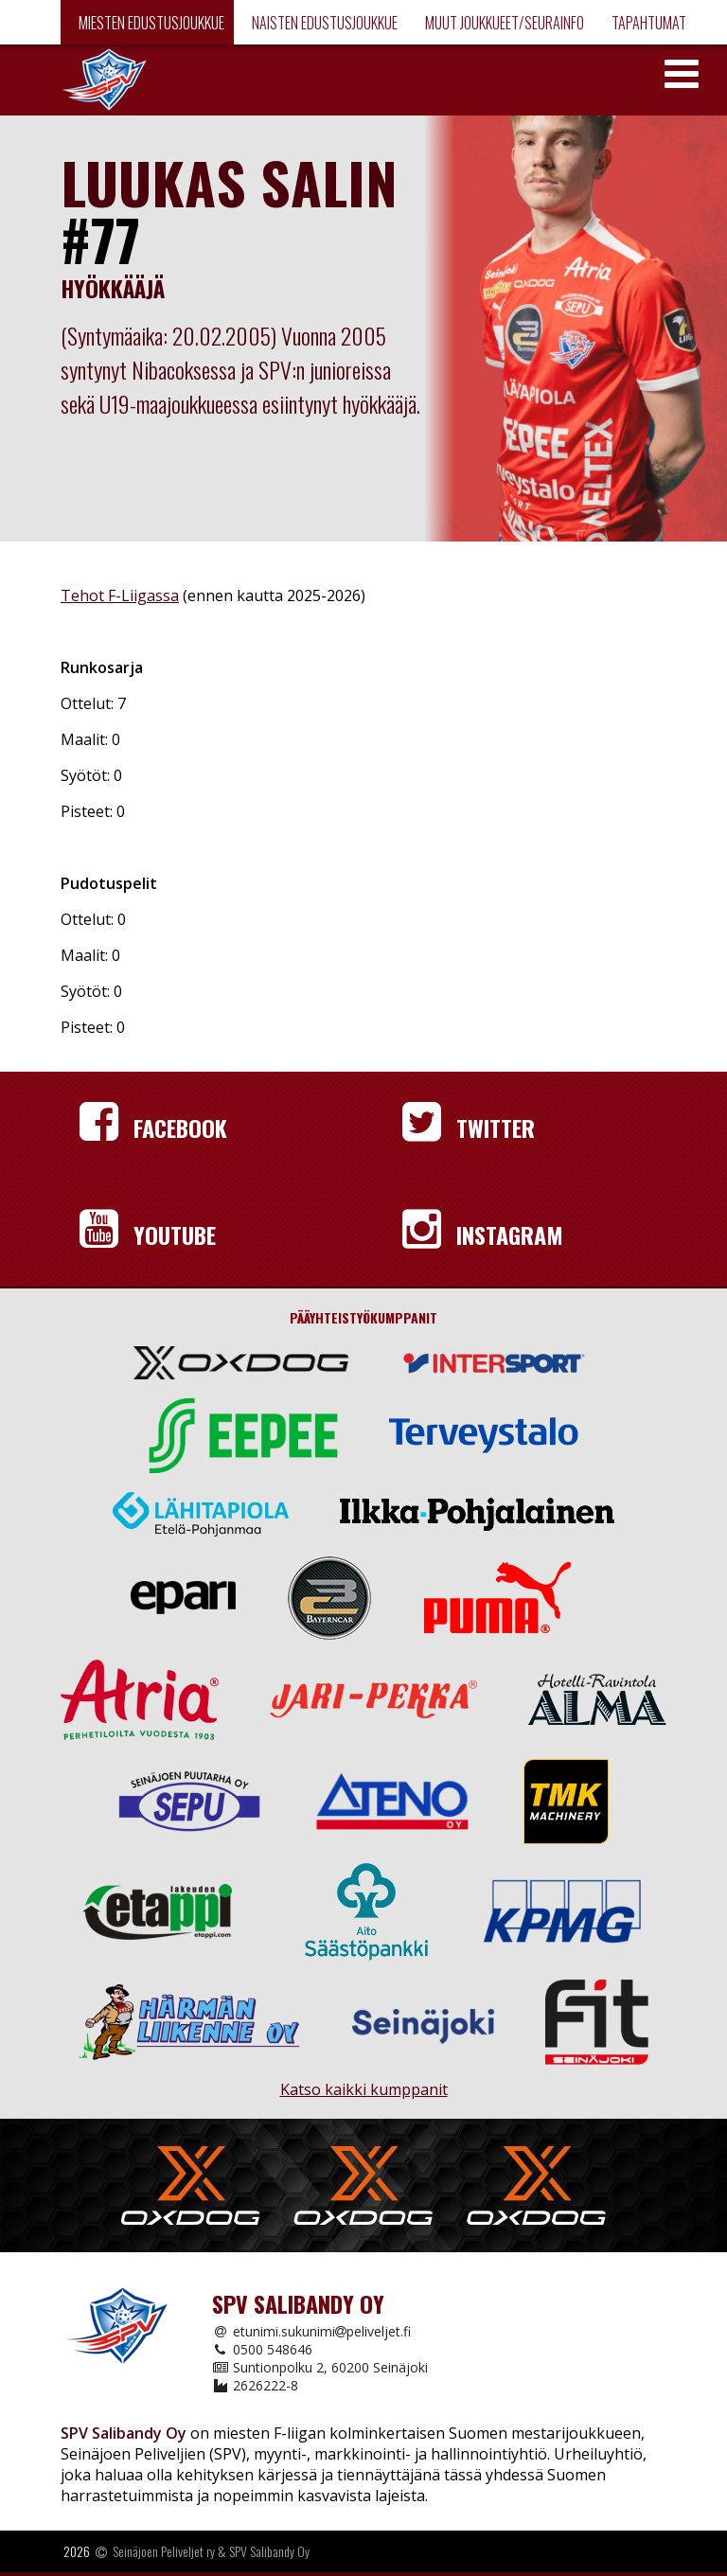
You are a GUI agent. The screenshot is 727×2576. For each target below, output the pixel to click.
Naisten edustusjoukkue (323, 22)
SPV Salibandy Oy (269, 2551)
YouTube (148, 1234)
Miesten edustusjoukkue (150, 22)
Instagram (482, 1234)
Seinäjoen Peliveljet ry (164, 2551)
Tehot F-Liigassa (120, 595)
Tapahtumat (647, 22)
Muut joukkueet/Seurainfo (503, 22)
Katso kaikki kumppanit (364, 2081)
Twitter (468, 1127)
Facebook (153, 1127)
